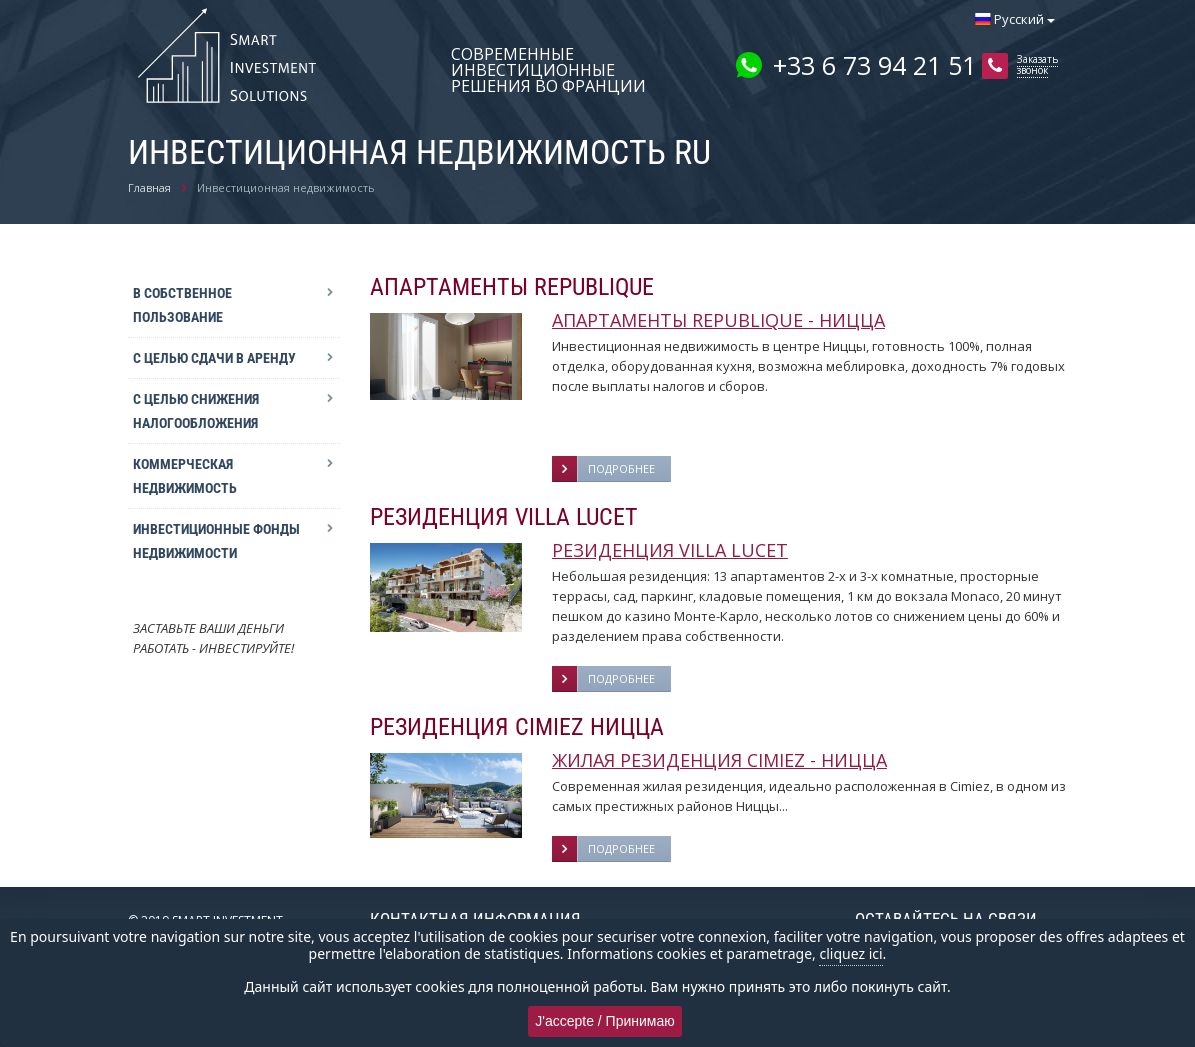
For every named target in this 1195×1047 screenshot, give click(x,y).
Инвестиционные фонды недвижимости (216, 541)
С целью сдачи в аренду (214, 358)
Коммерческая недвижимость (185, 476)
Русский (1015, 19)
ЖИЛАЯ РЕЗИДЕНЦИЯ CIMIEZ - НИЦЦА (719, 760)
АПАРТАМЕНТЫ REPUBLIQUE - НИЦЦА (718, 320)
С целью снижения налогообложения (196, 411)
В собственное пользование (182, 305)
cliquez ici (850, 953)
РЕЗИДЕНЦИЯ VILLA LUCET (670, 550)
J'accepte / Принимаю (605, 1021)
